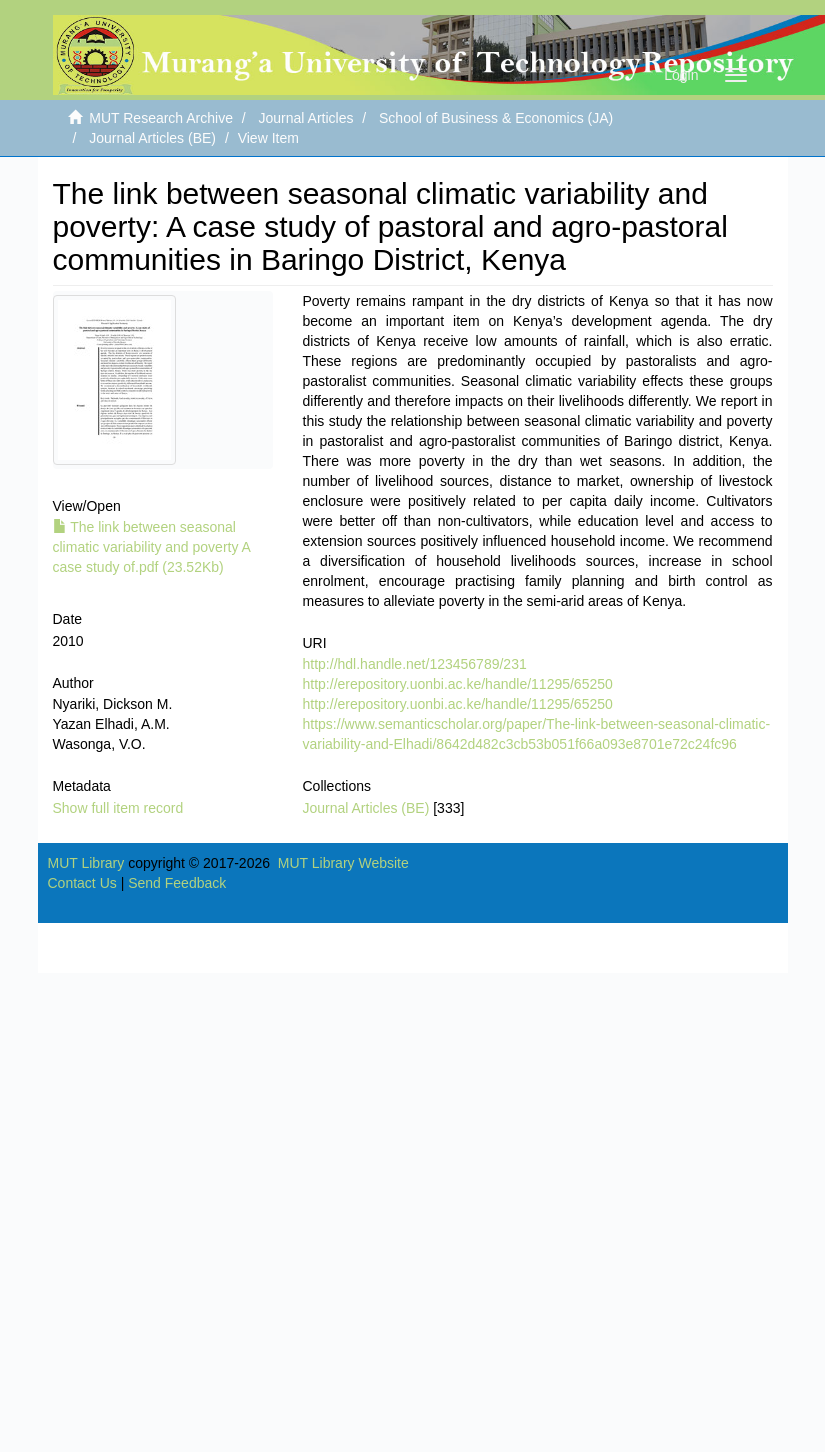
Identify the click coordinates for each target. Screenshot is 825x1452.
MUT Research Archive (161, 118)
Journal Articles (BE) (152, 138)
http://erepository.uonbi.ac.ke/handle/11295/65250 (458, 684)
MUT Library (86, 863)
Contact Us (82, 883)
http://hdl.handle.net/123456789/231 (415, 664)
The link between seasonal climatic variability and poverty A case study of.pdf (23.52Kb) (152, 547)
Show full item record (118, 808)
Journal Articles (306, 118)
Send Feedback (177, 883)
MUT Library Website (343, 863)
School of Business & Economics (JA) (496, 118)
